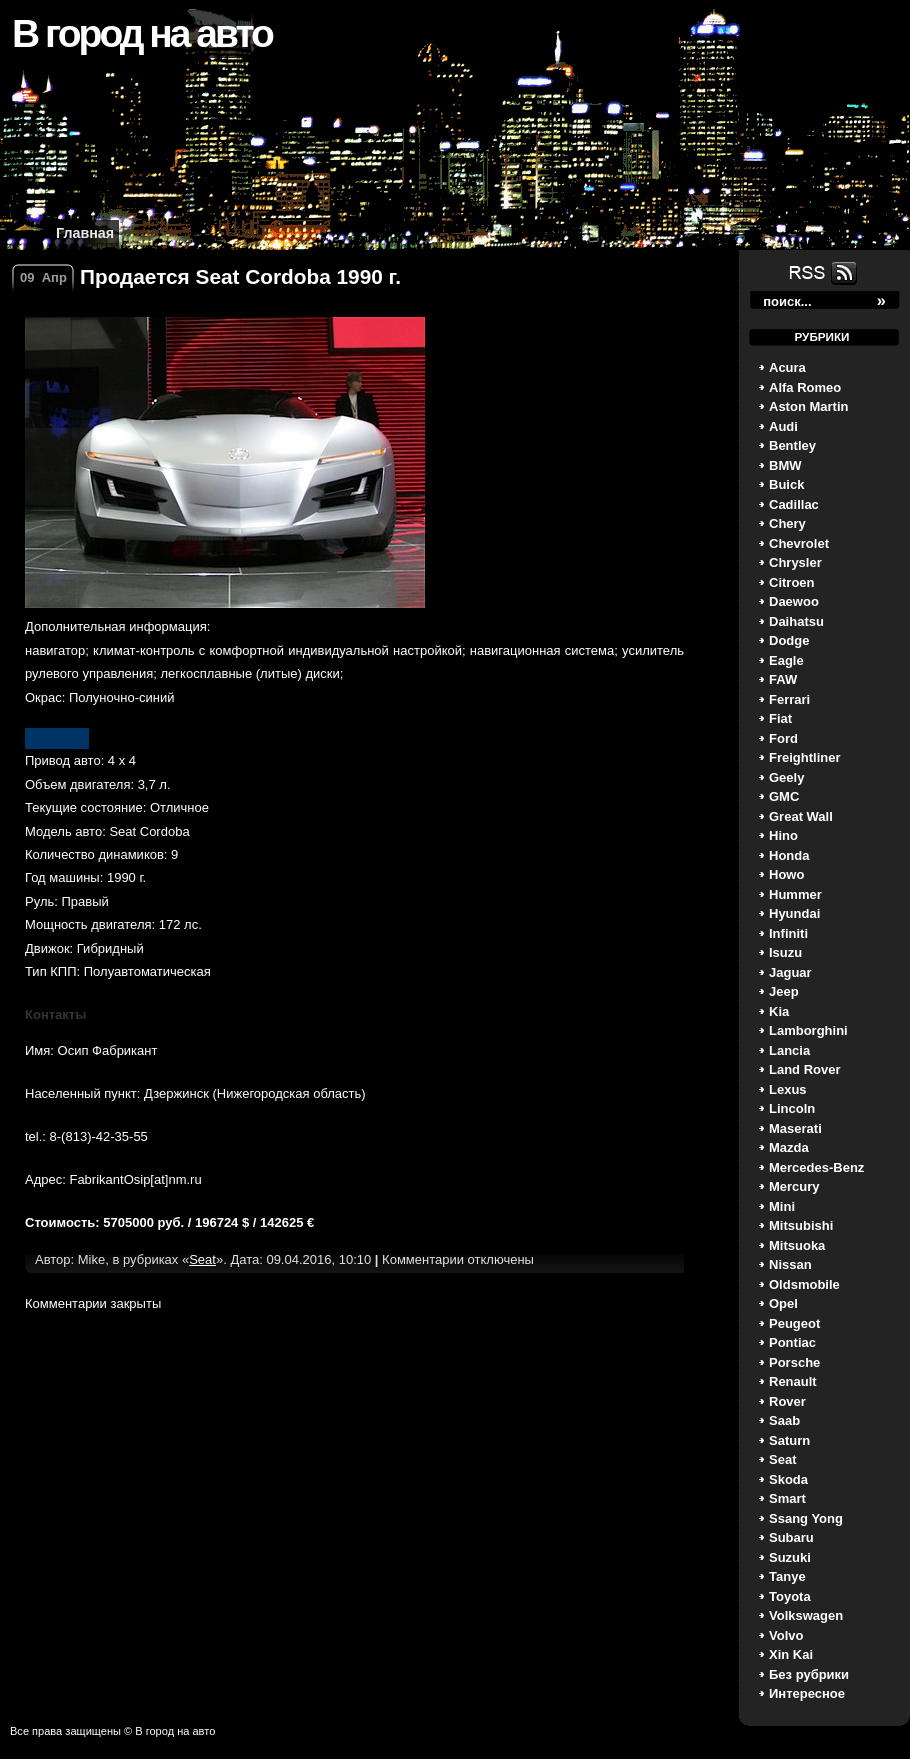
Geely (786, 777)
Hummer (795, 894)
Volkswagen (806, 1615)
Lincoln (792, 1108)
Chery (787, 523)
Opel (783, 1303)
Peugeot (794, 1323)
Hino (783, 835)
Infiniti (788, 933)
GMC (784, 796)
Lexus (788, 1089)
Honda (789, 855)
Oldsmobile (804, 1284)
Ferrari (789, 699)
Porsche (794, 1362)
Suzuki (790, 1557)
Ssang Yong (806, 1518)
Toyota (790, 1596)
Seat (782, 1459)
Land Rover (805, 1069)
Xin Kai (791, 1654)
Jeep (784, 991)
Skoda (788, 1479)
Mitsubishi (801, 1225)
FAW (783, 679)
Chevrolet (799, 543)
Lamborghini (808, 1030)
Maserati (795, 1128)
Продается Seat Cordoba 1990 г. (240, 276)
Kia (779, 1011)
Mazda (789, 1147)
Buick (786, 484)
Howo (786, 874)
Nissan (790, 1264)
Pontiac (792, 1342)
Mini (782, 1206)
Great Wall (801, 816)
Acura (787, 367)
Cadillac (794, 504)
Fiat (780, 718)
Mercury (794, 1186)
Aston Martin (808, 406)
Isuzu (785, 952)
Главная (85, 233)
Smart (787, 1498)
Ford (783, 738)
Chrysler (795, 562)
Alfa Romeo (805, 387)
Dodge (789, 640)
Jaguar (790, 972)
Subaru (791, 1537)
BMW (785, 465)
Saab (784, 1420)
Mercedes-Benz (816, 1167)
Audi (783, 426)
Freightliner (805, 757)
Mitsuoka (797, 1245)
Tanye (787, 1576)
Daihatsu (796, 621)
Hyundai (794, 913)
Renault (793, 1381)
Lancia (789, 1050)
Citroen (792, 582)
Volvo (786, 1635)
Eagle (786, 660)
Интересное (807, 1693)
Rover (787, 1401)
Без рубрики (809, 1674)
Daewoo (794, 601)
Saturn (789, 1440)
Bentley (792, 445)
